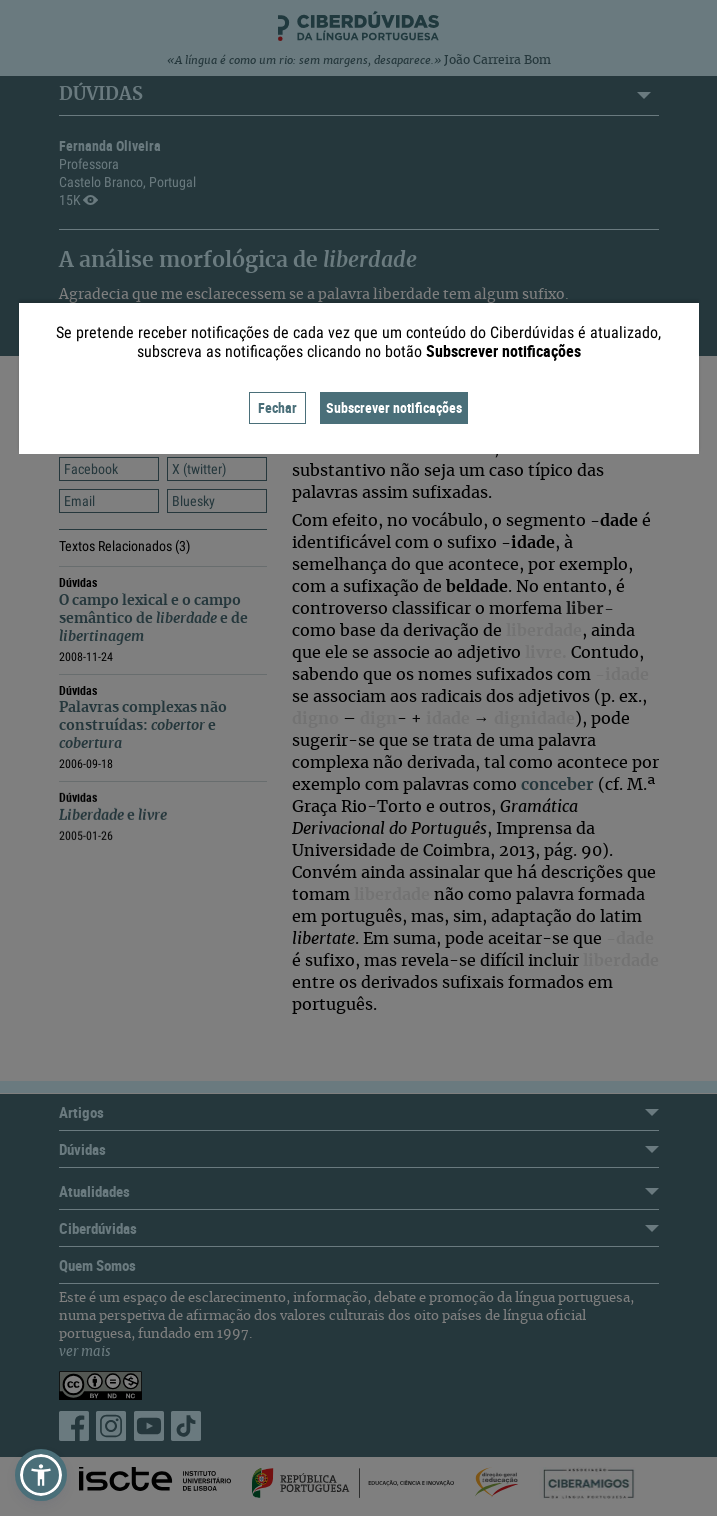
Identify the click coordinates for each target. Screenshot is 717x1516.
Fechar (277, 407)
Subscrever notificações (394, 407)
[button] (41, 1475)
